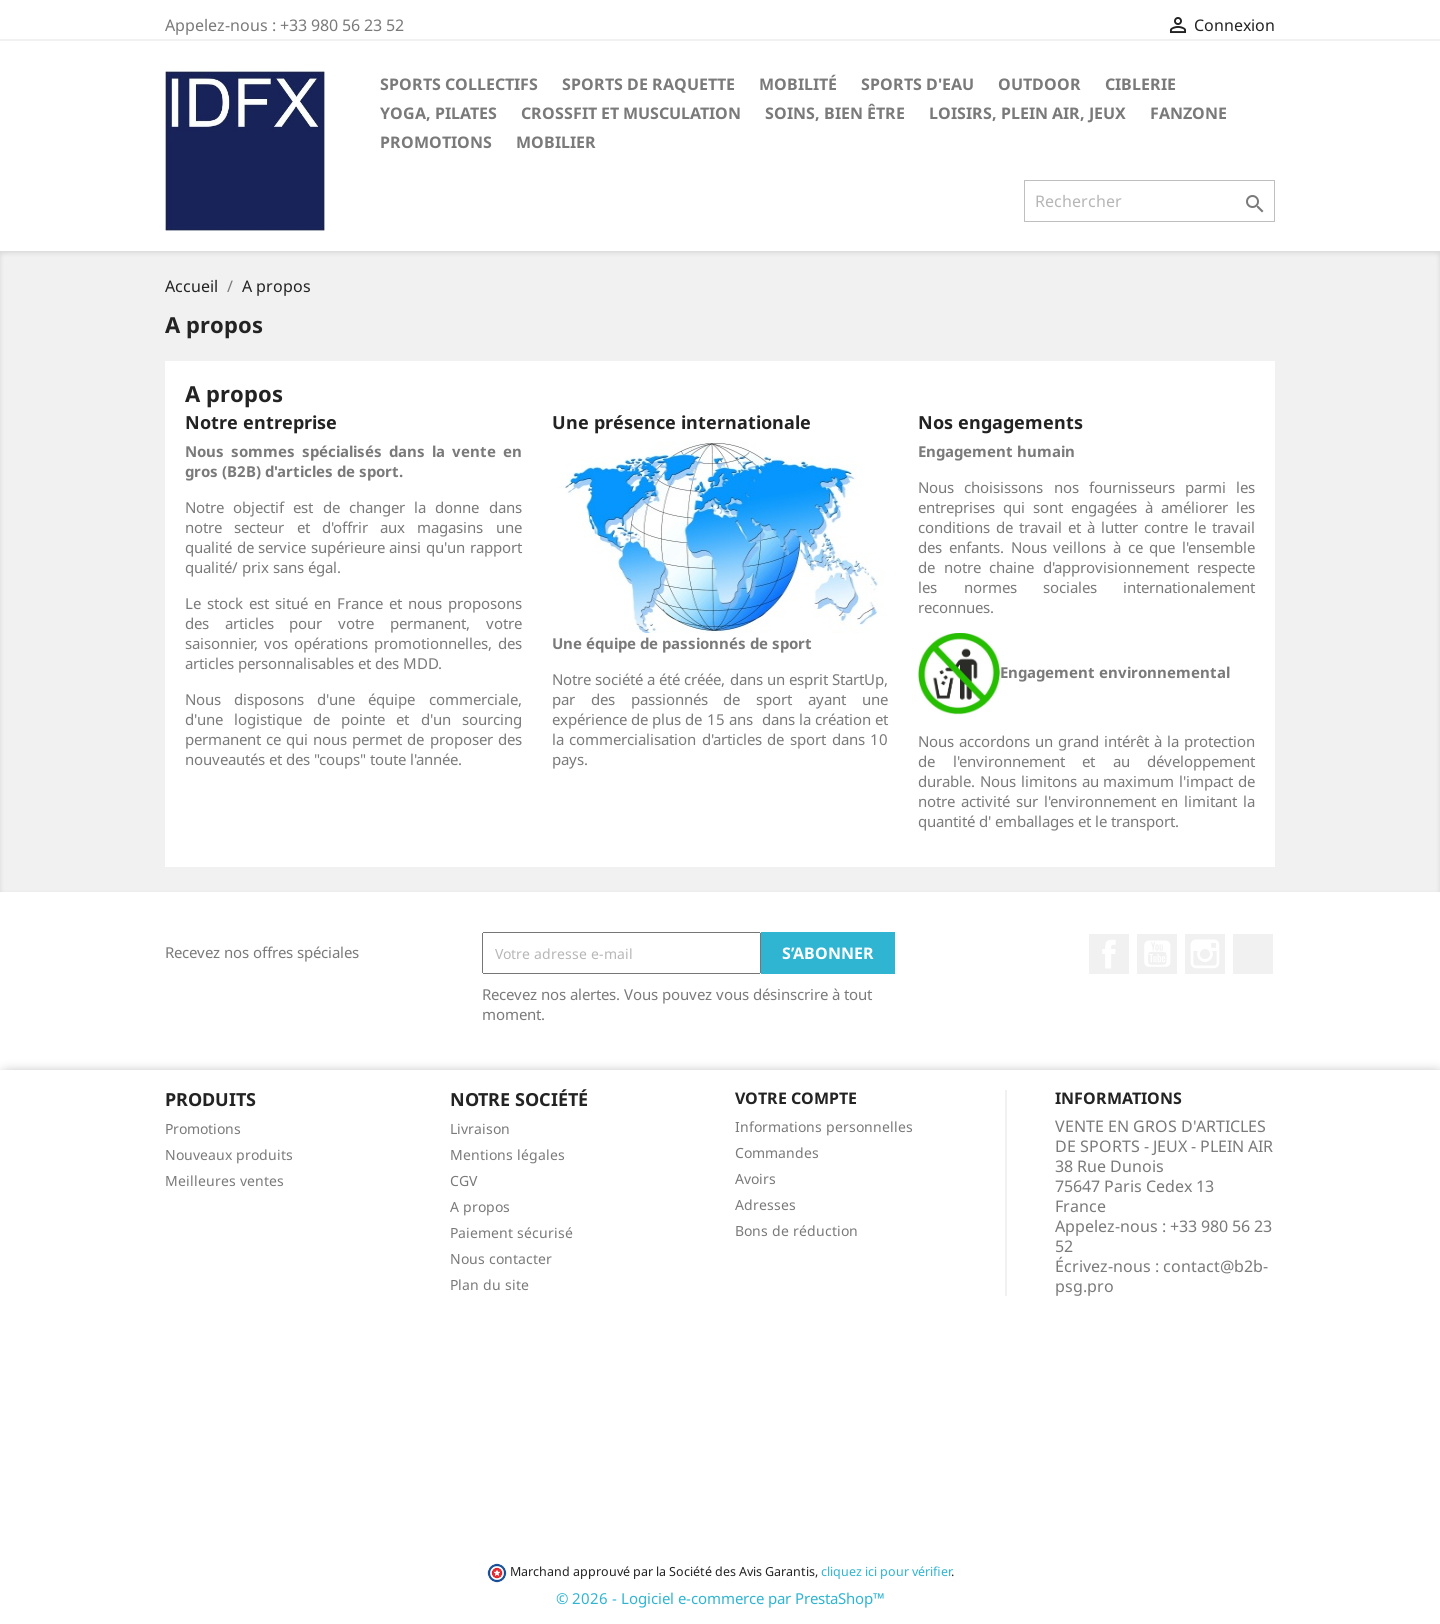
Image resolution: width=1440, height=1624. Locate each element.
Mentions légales (507, 1154)
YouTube (1157, 954)
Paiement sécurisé (511, 1232)
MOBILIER (556, 142)
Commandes (777, 1152)
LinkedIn (1253, 954)
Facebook (1109, 954)
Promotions (203, 1128)
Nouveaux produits (229, 1154)
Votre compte (796, 1098)
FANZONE (1188, 113)
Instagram (1205, 954)
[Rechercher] (1149, 201)
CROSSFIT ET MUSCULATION (631, 113)
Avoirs (755, 1178)
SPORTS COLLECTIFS (459, 84)
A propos (480, 1206)
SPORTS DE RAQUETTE (648, 84)
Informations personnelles (824, 1126)
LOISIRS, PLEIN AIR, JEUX (1027, 113)
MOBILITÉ (798, 84)
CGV (463, 1180)
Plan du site (489, 1284)
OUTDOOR (1039, 84)
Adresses (765, 1204)
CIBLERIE (1140, 84)
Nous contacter (501, 1258)
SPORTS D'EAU (917, 84)
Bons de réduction (796, 1230)
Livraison (480, 1128)
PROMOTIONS (436, 142)
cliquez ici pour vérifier (886, 1571)
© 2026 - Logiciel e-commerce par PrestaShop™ (720, 1598)
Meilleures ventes (224, 1180)
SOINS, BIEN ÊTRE (835, 113)
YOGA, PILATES (438, 113)
